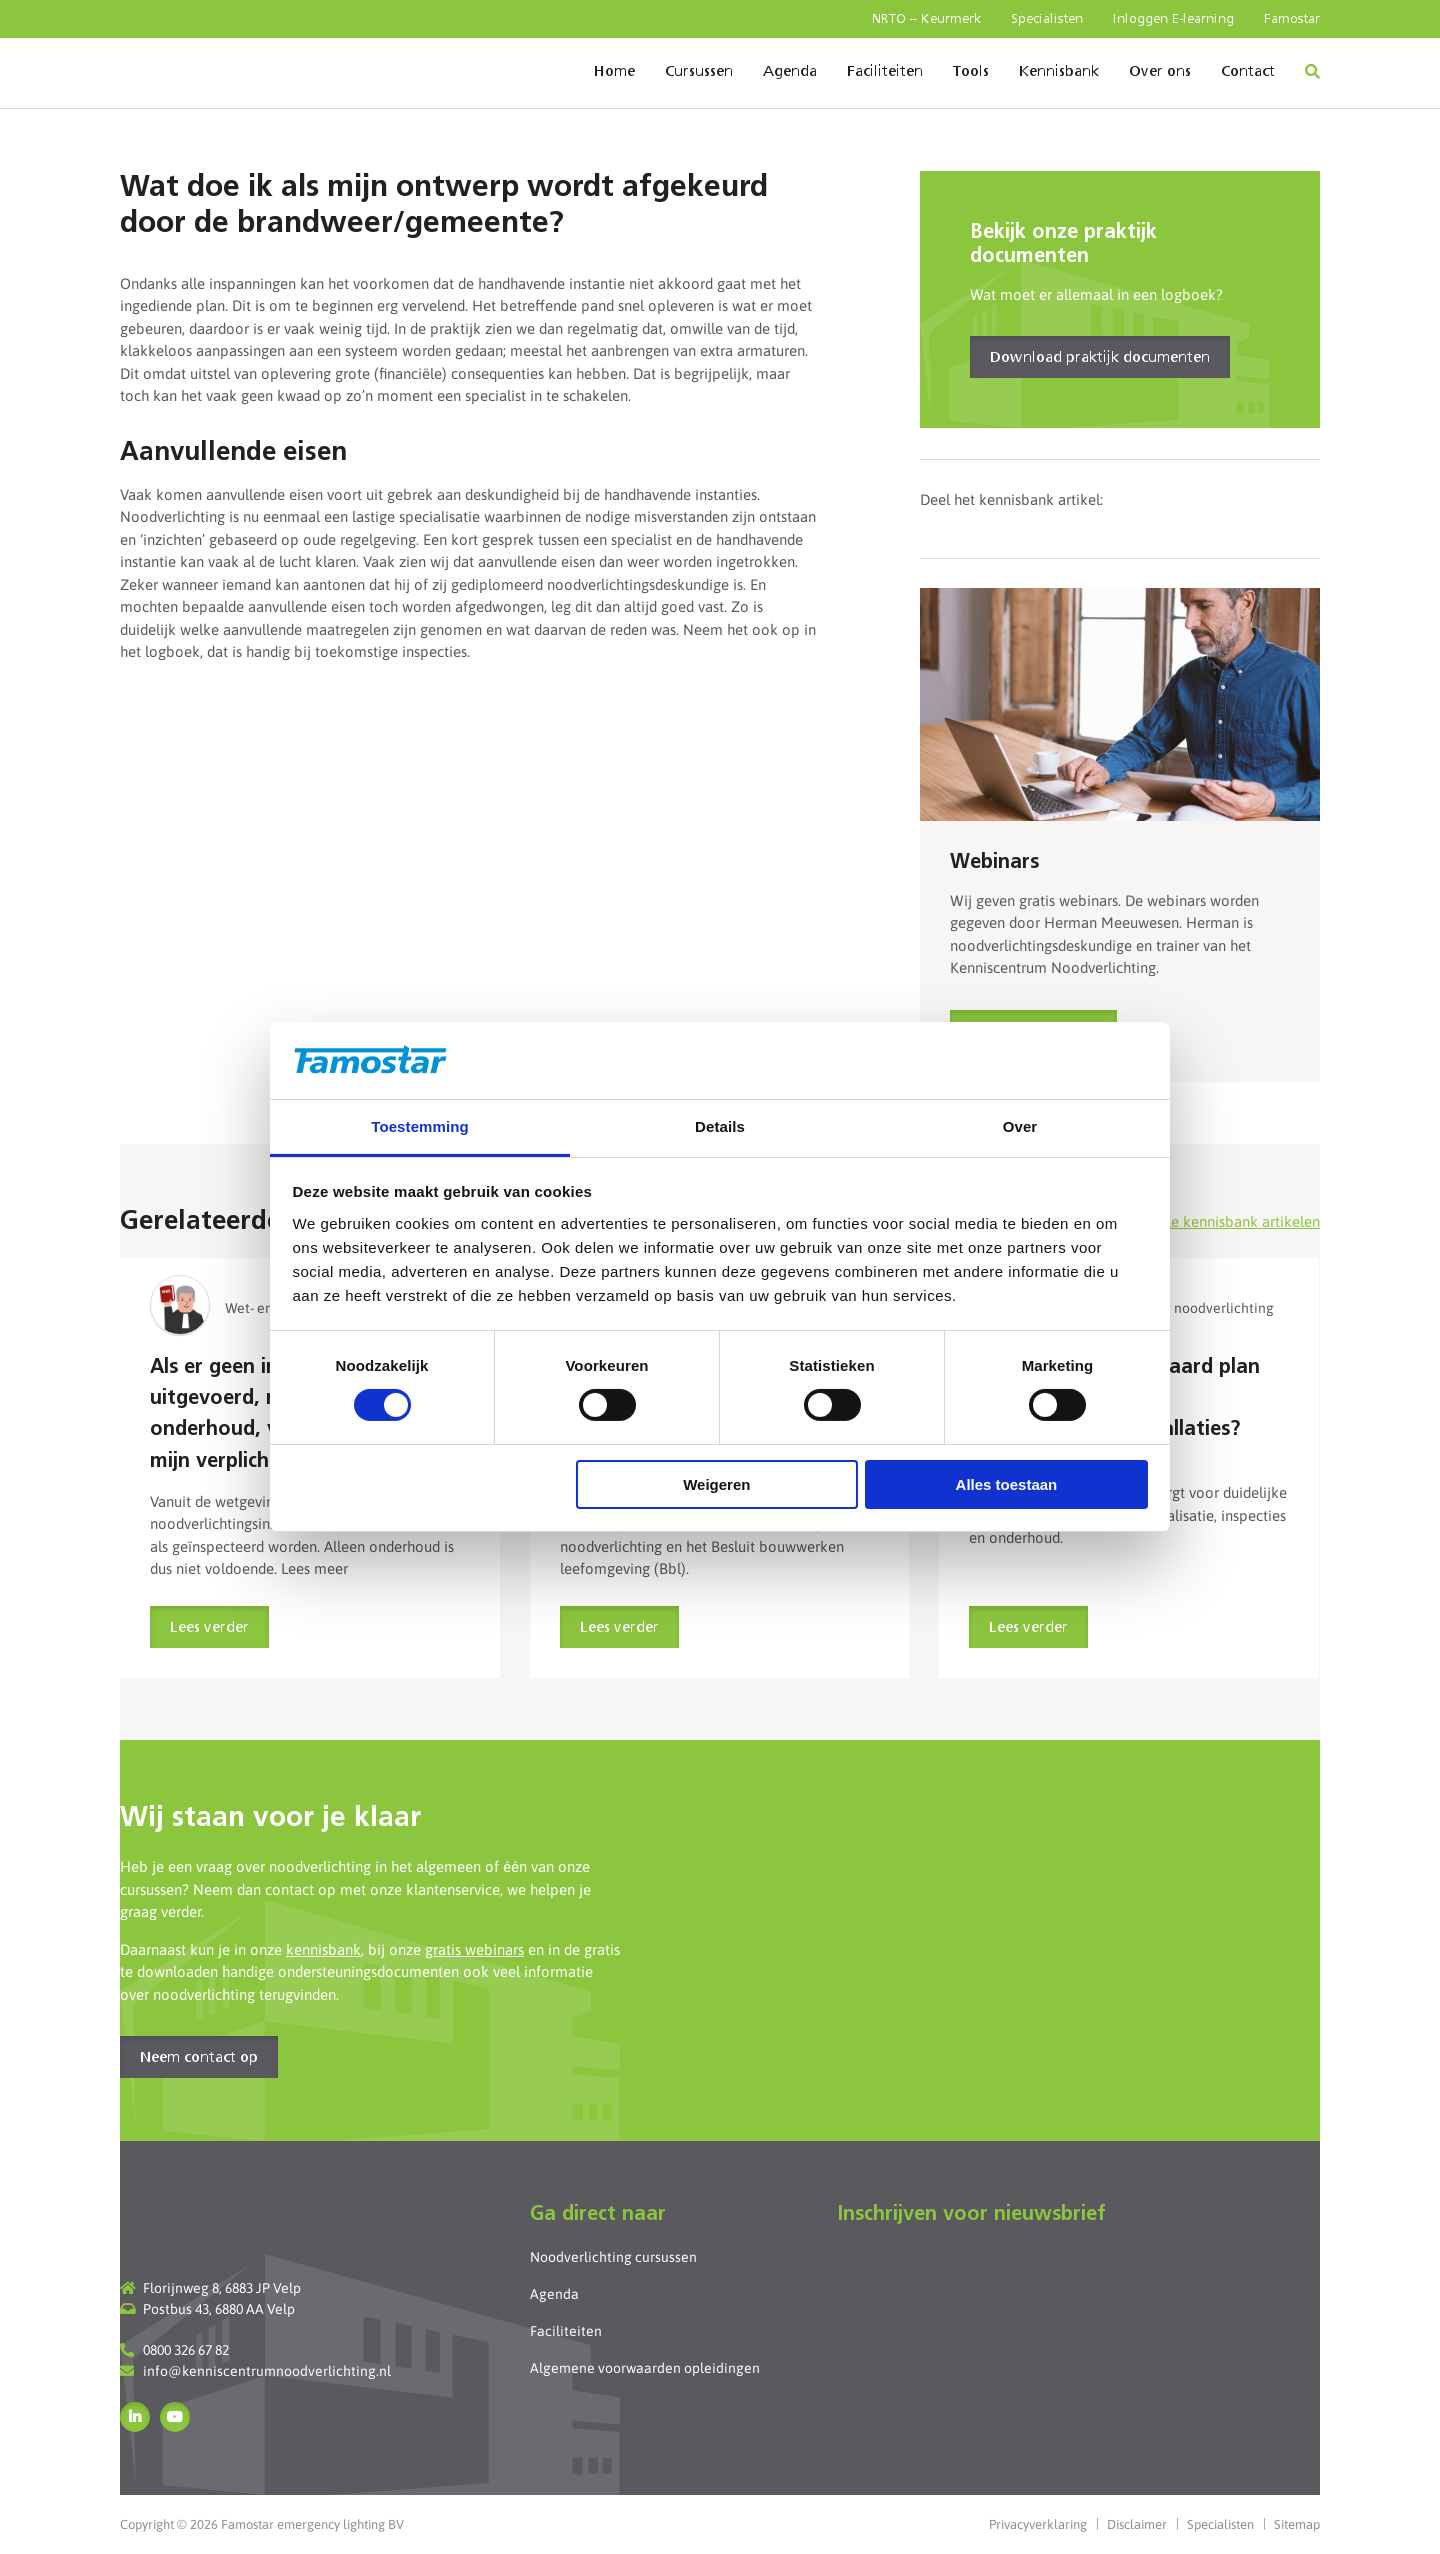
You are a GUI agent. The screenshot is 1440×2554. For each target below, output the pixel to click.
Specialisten (1047, 19)
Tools (971, 72)
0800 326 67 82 (186, 2350)
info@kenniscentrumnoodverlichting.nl (267, 2371)
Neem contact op (199, 2058)
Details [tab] (720, 1126)
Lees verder (209, 1628)
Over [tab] (1020, 1126)
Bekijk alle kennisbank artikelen (1215, 1221)
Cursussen (699, 72)
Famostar (1292, 19)
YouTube (175, 2417)
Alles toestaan (1007, 1484)
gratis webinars (474, 1949)
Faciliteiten (885, 72)
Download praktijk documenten (1100, 358)
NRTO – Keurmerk (926, 19)
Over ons (1160, 72)
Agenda (790, 72)
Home (614, 72)
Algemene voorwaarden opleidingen (645, 2368)
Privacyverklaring (1038, 2524)
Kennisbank (1059, 72)
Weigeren (716, 1484)
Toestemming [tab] (420, 1126)
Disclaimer (1137, 2524)
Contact (1248, 72)
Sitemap (1297, 2524)
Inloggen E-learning (1173, 19)
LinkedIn (135, 2417)
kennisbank (323, 1949)
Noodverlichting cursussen (613, 2257)
